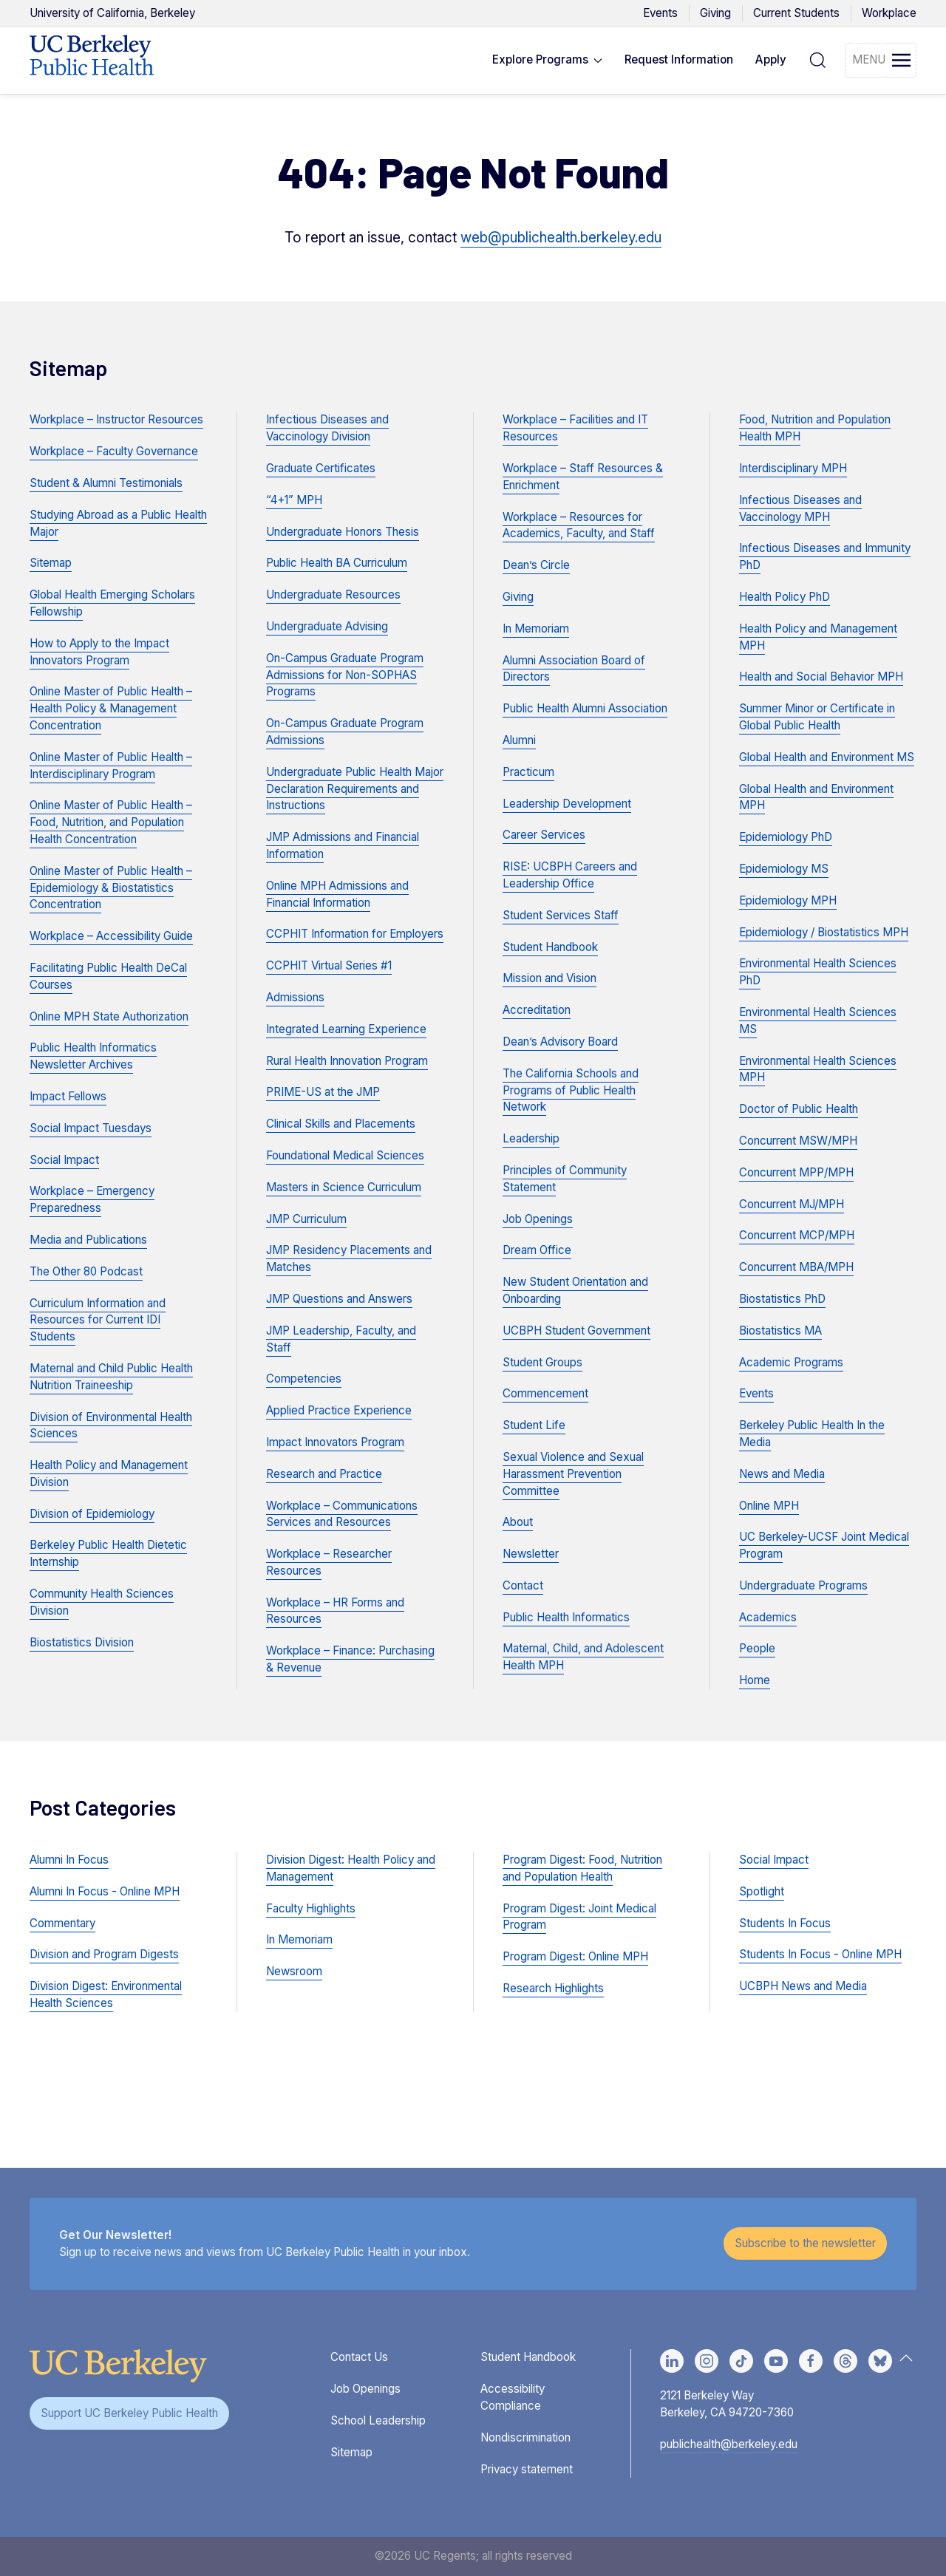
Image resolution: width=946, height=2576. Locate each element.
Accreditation (537, 1010)
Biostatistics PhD (782, 1299)
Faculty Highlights (310, 1908)
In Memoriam (536, 628)
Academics (768, 1617)
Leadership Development (567, 804)
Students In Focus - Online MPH (820, 1954)
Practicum (528, 772)
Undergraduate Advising (327, 626)
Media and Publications (88, 1240)
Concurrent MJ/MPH (791, 1204)
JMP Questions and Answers (339, 1299)
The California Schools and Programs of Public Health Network (571, 1090)
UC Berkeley (112, 13)
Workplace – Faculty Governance (114, 451)
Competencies (303, 1379)
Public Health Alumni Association (585, 708)
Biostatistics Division (82, 1642)
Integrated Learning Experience (346, 1029)
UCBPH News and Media (803, 1986)
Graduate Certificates (320, 468)
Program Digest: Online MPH (575, 1956)
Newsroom (294, 1971)
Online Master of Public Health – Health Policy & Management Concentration (111, 708)
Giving (715, 13)
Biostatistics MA (780, 1330)
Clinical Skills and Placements (340, 1124)
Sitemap (51, 563)
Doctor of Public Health (798, 1109)
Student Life (534, 1425)
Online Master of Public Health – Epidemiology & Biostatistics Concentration (111, 888)
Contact (523, 1585)
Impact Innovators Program (335, 1442)
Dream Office (537, 1250)
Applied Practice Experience (339, 1410)
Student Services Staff (561, 915)
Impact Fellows (68, 1096)
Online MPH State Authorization (109, 1016)
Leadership (531, 1138)
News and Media (782, 1474)
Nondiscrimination (525, 2437)
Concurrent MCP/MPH (796, 1235)
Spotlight (761, 1891)
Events (660, 13)
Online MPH (769, 1506)
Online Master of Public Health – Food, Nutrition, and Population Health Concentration (111, 822)
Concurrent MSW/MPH (798, 1141)
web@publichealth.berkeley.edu (560, 237)
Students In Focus (785, 1923)
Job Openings (538, 1219)
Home (754, 1680)
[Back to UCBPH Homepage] (92, 60)
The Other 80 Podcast (86, 1271)
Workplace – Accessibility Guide (111, 936)
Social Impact (64, 1160)
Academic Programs (791, 1362)
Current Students (796, 13)
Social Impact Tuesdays (91, 1128)
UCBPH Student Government (576, 1330)
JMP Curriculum (306, 1219)
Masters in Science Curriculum (343, 1187)
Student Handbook (550, 947)
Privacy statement (526, 2469)
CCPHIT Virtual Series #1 (329, 965)
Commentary (62, 1923)
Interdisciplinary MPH (793, 468)
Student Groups (542, 1362)
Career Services (544, 835)
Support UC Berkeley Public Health (129, 2413)
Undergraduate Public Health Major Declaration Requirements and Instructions (354, 789)
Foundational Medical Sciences (345, 1155)
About (518, 1522)
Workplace (889, 13)
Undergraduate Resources (333, 594)
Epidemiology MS (783, 869)
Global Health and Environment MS (826, 757)
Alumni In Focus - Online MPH (105, 1891)
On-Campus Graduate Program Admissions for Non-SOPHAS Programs (344, 675)
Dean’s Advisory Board (560, 1042)
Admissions (295, 997)
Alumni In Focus (69, 1860)
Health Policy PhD (784, 597)
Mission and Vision (549, 978)
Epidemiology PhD (785, 837)
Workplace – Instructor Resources (116, 419)
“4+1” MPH (294, 500)
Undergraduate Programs (803, 1585)
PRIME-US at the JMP (323, 1092)
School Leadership (378, 2420)
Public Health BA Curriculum (336, 563)
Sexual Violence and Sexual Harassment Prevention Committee (573, 1474)
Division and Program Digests (104, 1954)
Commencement (545, 1393)
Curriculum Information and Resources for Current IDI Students (98, 1320)
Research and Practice (324, 1474)
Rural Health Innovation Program (347, 1061)
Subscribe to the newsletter (805, 2243)
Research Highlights (553, 1988)
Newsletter (531, 1554)
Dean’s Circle (536, 565)
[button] (547, 60)
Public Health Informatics (566, 1617)
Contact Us (359, 2357)
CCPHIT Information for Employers (354, 934)
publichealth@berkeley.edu (728, 2444)
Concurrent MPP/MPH (796, 1172)
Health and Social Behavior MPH (821, 676)
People (757, 1648)
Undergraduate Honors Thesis (342, 532)
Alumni (519, 740)
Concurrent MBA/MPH (796, 1267)
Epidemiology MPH (788, 900)
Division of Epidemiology (92, 1514)
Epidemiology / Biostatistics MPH (823, 932)
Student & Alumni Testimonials (106, 483)
